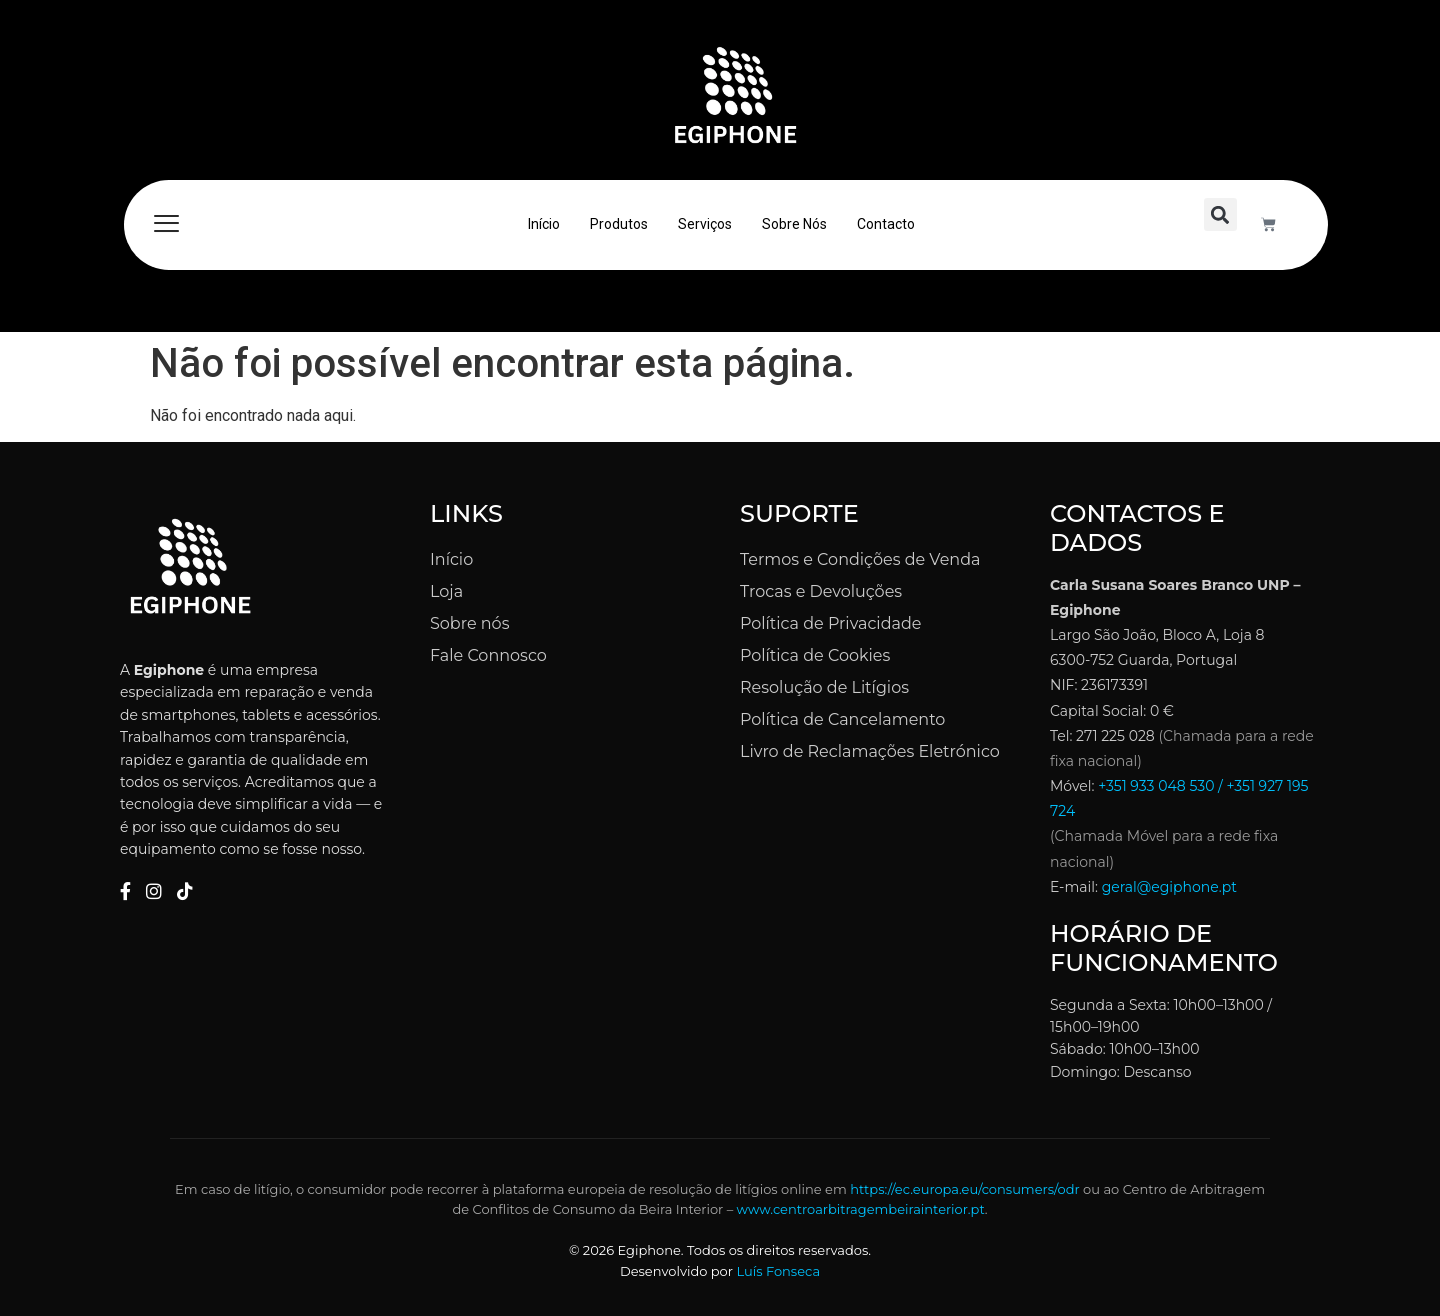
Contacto (886, 224)
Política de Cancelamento (842, 719)
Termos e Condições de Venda (860, 559)
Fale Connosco (488, 655)
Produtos (619, 224)
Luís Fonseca (778, 1271)
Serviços (705, 224)
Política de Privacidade (830, 623)
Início (544, 224)
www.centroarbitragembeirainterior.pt (861, 1209)
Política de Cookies (815, 655)
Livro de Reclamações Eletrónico (870, 751)
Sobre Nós (794, 224)
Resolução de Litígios (824, 687)
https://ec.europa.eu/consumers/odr (965, 1189)
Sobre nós (469, 623)
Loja (446, 591)
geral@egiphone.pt (1169, 887)
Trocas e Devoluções (821, 591)
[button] (1220, 214)
